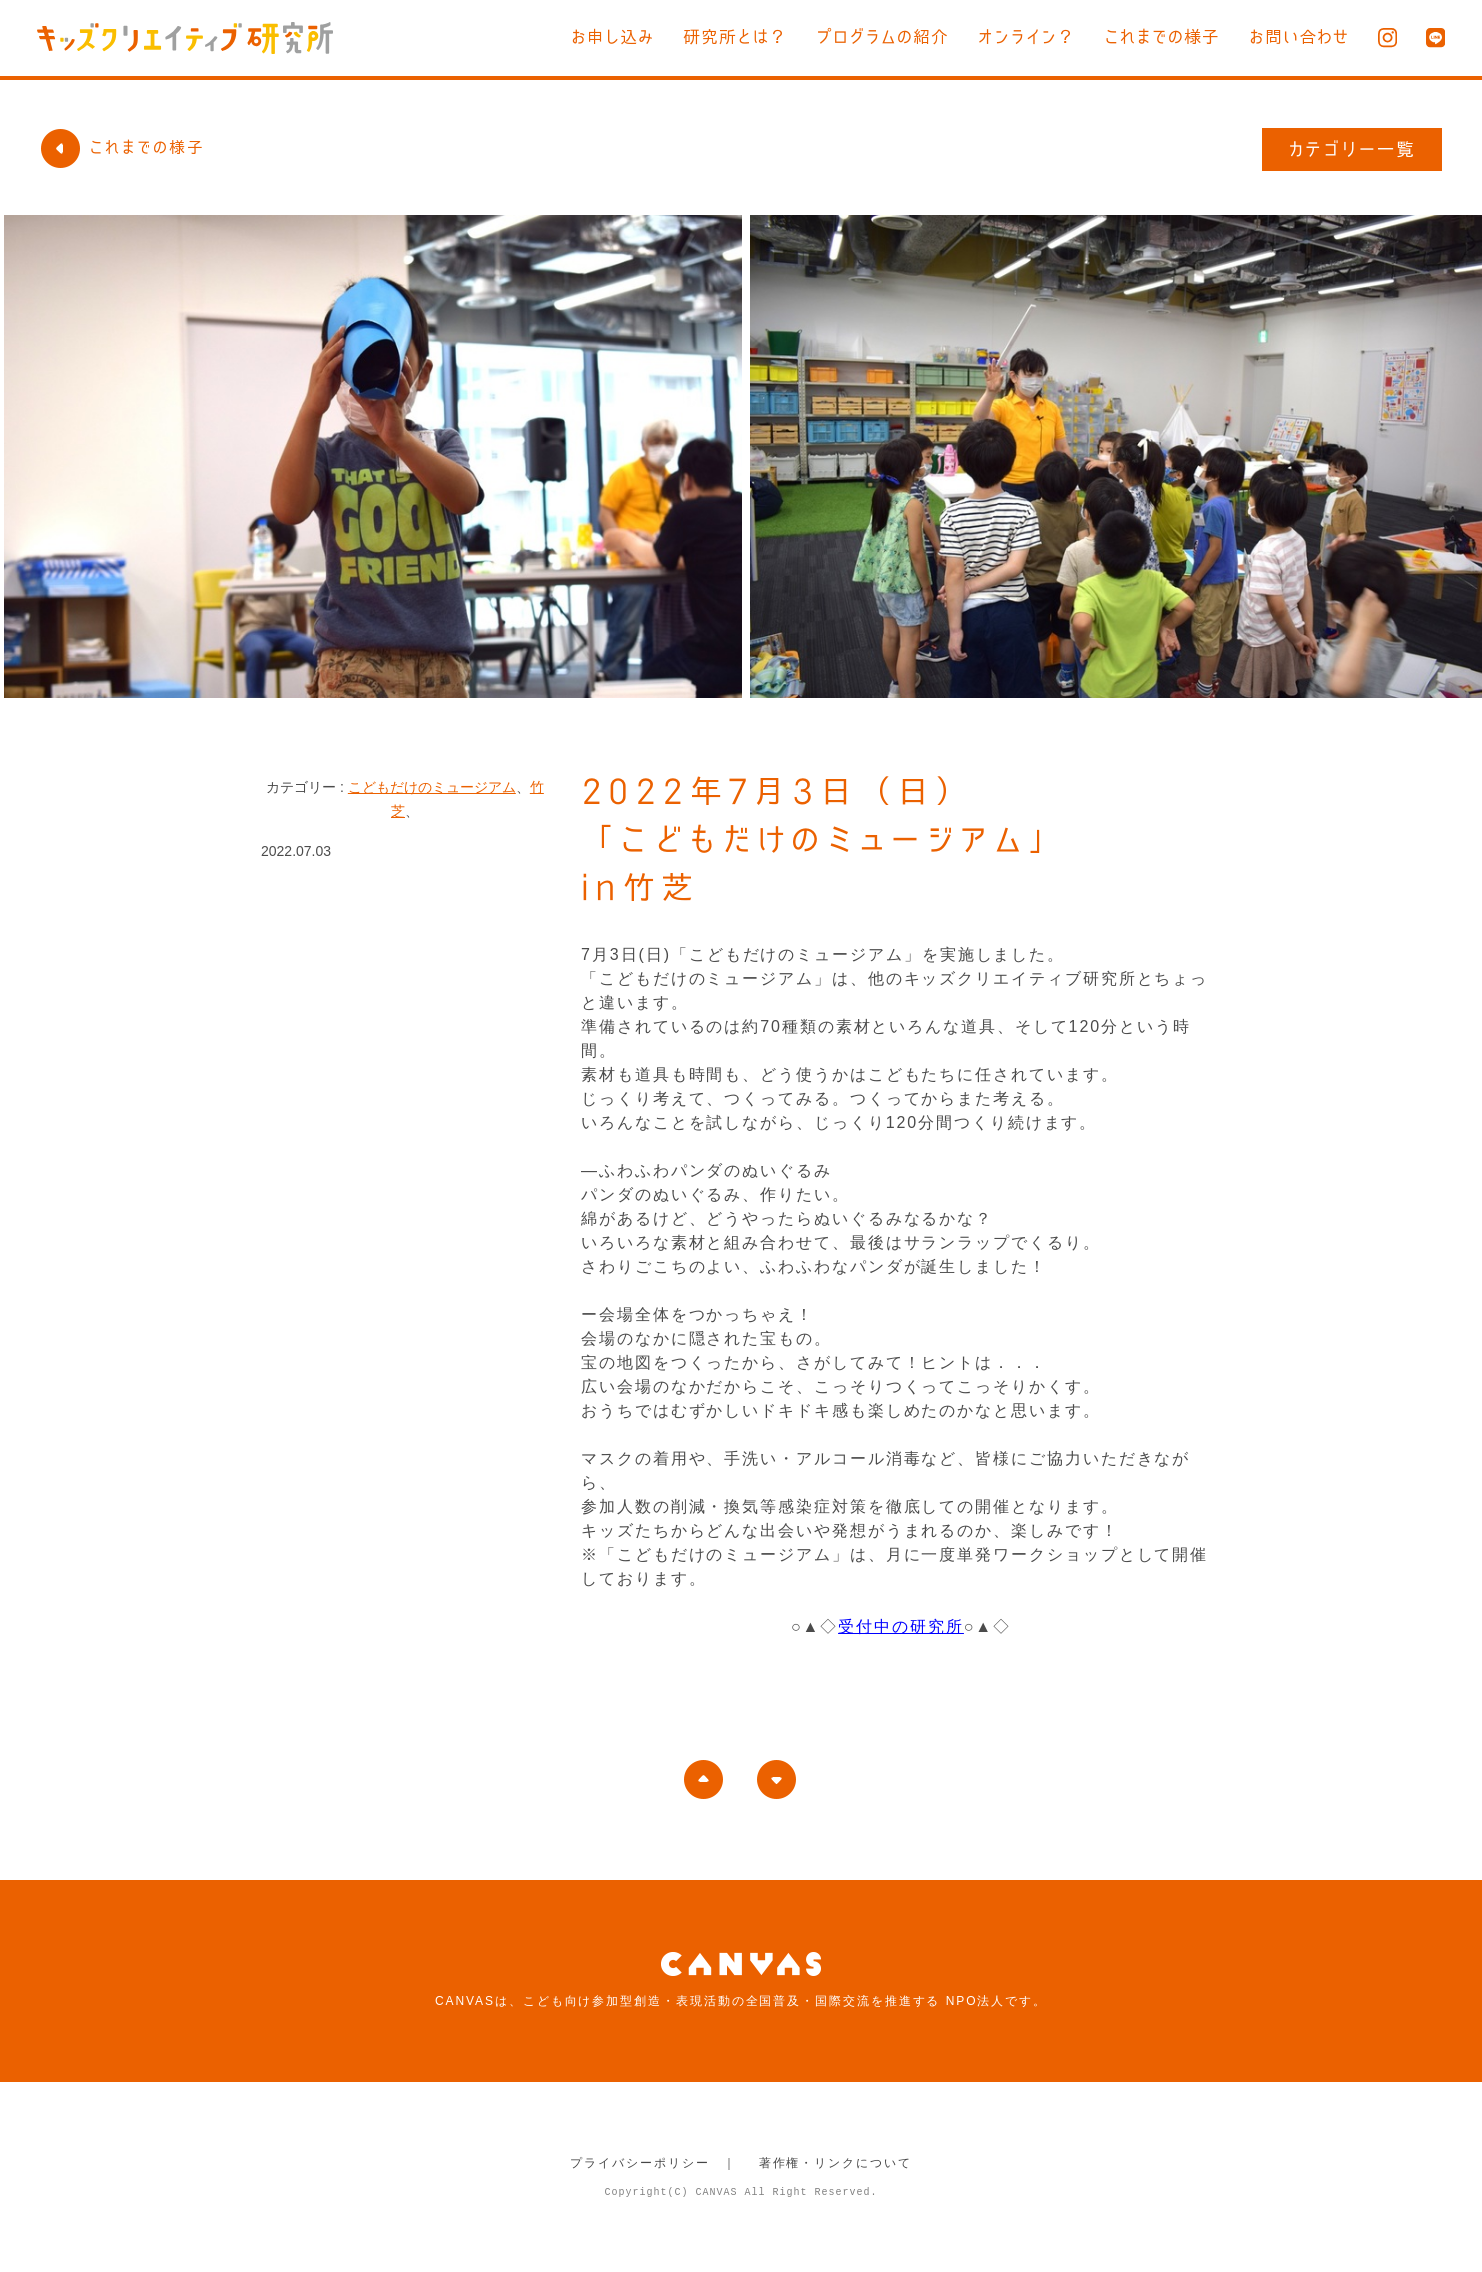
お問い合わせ (1299, 36)
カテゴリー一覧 (1352, 149)
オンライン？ (1026, 36)
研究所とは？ (735, 36)
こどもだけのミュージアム (432, 787)
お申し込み (612, 36)
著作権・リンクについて (835, 2163)
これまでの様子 (1162, 36)
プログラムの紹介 (882, 36)
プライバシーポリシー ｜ (653, 2163)
